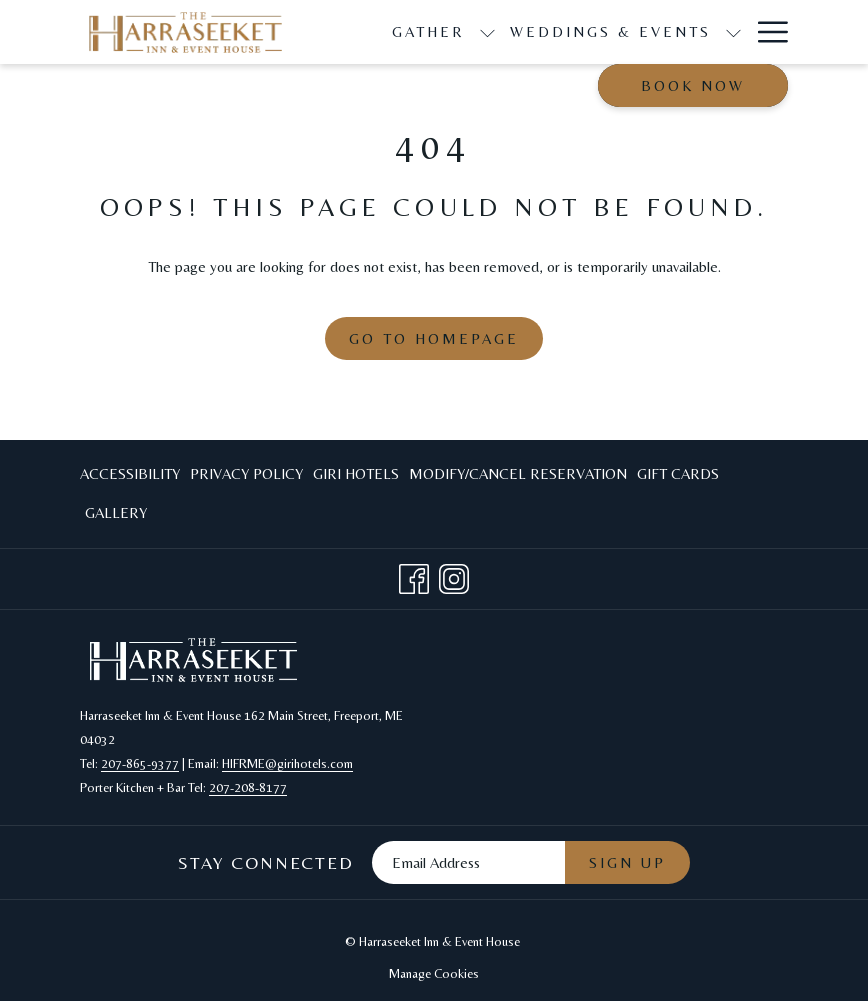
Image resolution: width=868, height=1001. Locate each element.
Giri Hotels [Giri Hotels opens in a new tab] (356, 477)
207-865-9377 (140, 763)
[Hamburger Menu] (765, 32)
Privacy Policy (246, 473)
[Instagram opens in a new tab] (454, 575)
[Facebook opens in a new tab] (414, 575)
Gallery (116, 512)
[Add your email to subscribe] (468, 862)
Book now (693, 85)
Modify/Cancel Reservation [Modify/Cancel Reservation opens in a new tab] (518, 477)
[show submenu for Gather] (487, 32)
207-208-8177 (248, 787)
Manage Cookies (434, 973)
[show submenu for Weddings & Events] (733, 32)
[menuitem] (132, 474)
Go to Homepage (434, 338)
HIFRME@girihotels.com (287, 763)
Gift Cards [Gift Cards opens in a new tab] (678, 477)
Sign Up (627, 862)
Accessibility (130, 473)
